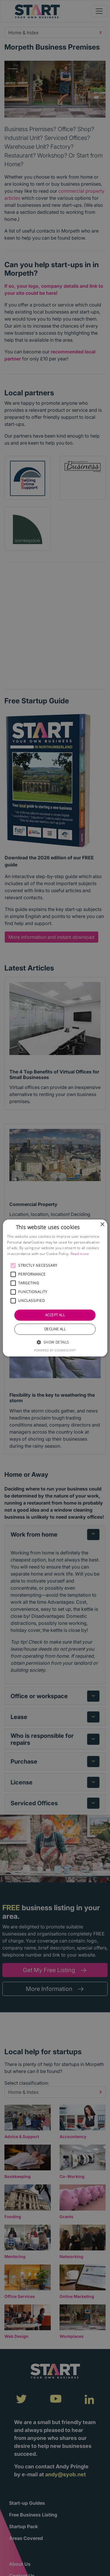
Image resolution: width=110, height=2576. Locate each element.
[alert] (55, 1288)
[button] (13, 1265)
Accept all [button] (55, 1314)
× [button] (102, 1224)
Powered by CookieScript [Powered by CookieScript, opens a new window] (55, 1350)
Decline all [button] (55, 1329)
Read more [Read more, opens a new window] (80, 1253)
